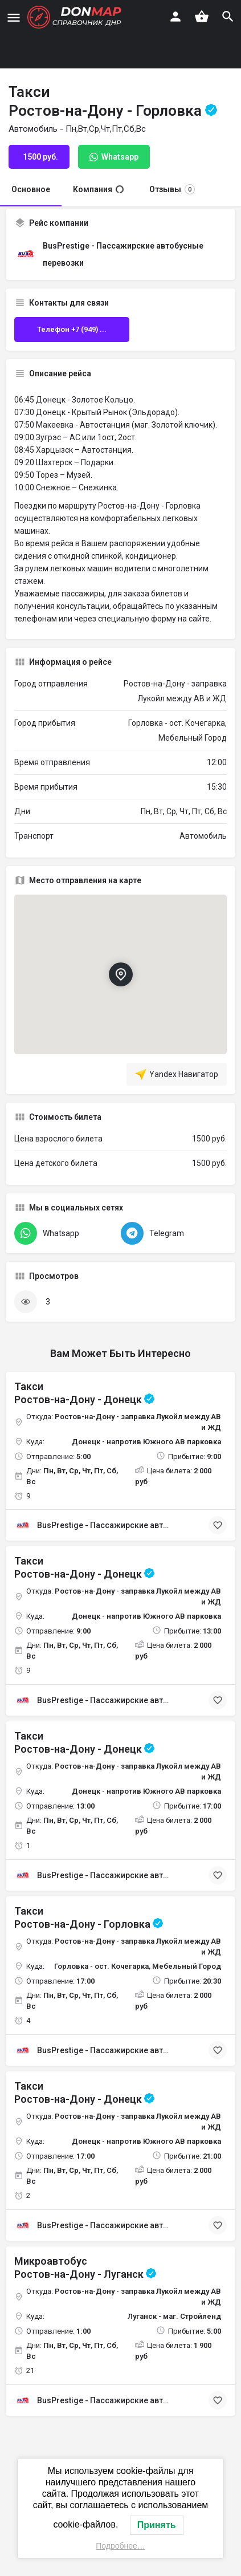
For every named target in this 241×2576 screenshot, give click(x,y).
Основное (30, 189)
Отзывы (172, 189)
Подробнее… (120, 2545)
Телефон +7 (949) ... (72, 329)
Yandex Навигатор (176, 1074)
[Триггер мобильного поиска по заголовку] (227, 16)
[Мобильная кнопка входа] (175, 16)
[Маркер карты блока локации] (120, 974)
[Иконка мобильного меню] (14, 17)
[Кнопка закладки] (218, 1525)
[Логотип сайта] (75, 17)
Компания (98, 189)
